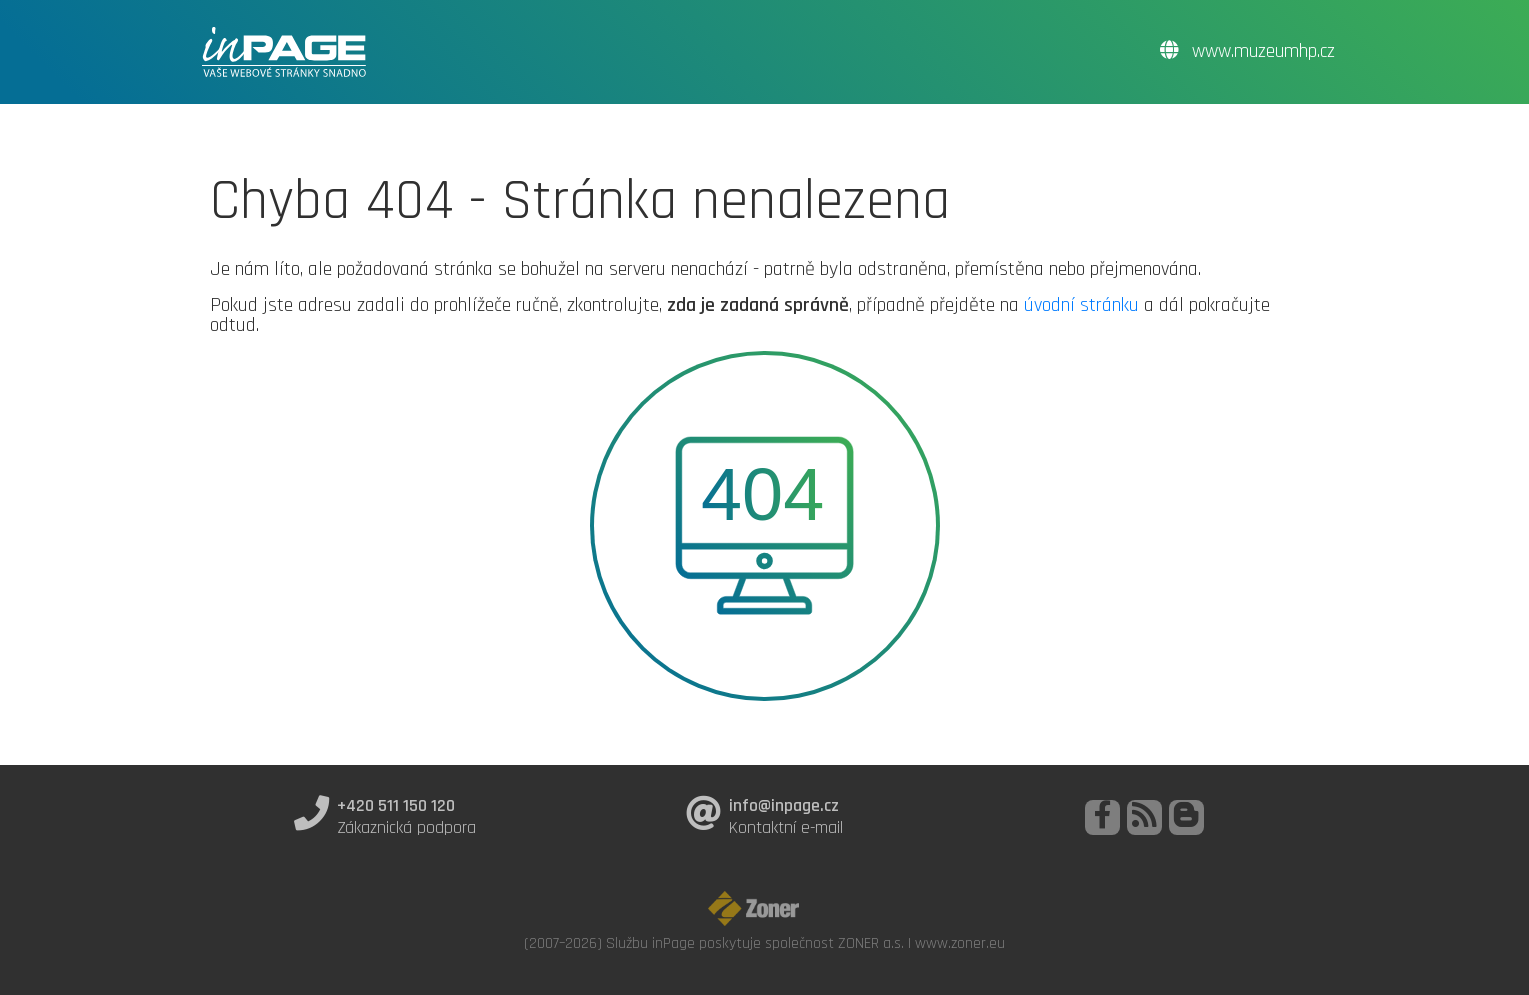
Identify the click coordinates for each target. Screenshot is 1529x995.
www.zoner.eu (960, 943)
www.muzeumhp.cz (1247, 51)
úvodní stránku (1081, 305)
